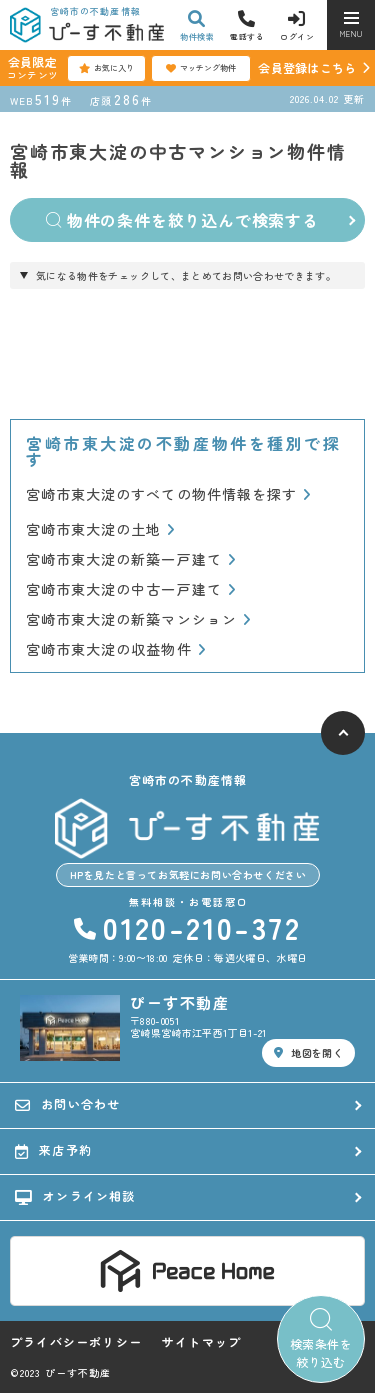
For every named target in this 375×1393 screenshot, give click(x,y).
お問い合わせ (67, 1104)
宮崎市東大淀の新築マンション (138, 619)
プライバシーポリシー (76, 1342)
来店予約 (53, 1150)
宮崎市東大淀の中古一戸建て (131, 589)
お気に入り (106, 68)
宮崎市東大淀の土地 (101, 529)
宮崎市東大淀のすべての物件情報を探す (168, 494)
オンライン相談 (75, 1196)
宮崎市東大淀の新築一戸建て (131, 559)
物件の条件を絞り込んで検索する (182, 220)
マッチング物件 (201, 68)
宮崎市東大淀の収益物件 (116, 649)
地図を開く (308, 1052)
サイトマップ (201, 1342)
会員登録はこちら (307, 67)
